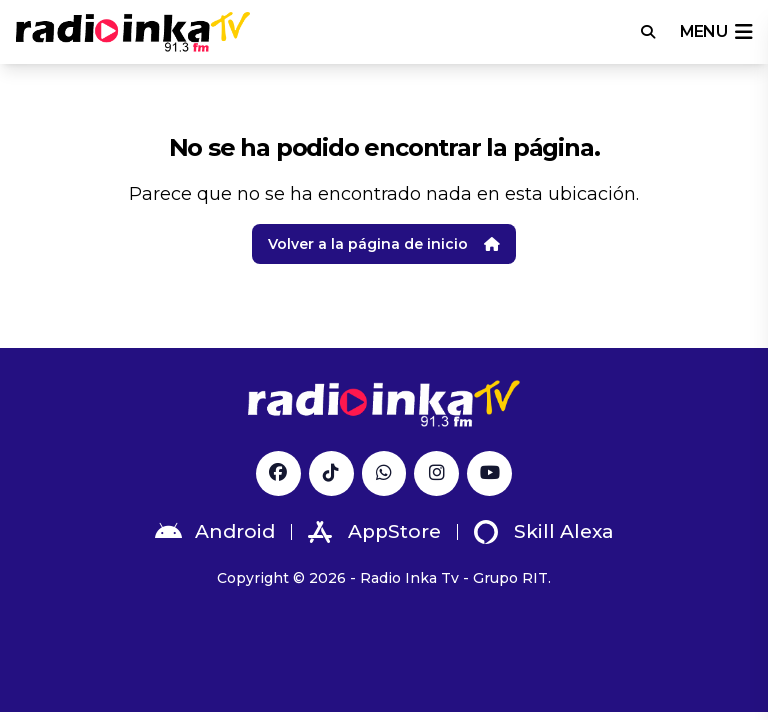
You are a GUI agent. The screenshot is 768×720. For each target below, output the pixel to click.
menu (716, 32)
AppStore (374, 532)
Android (215, 532)
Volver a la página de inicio (384, 244)
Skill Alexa (544, 532)
